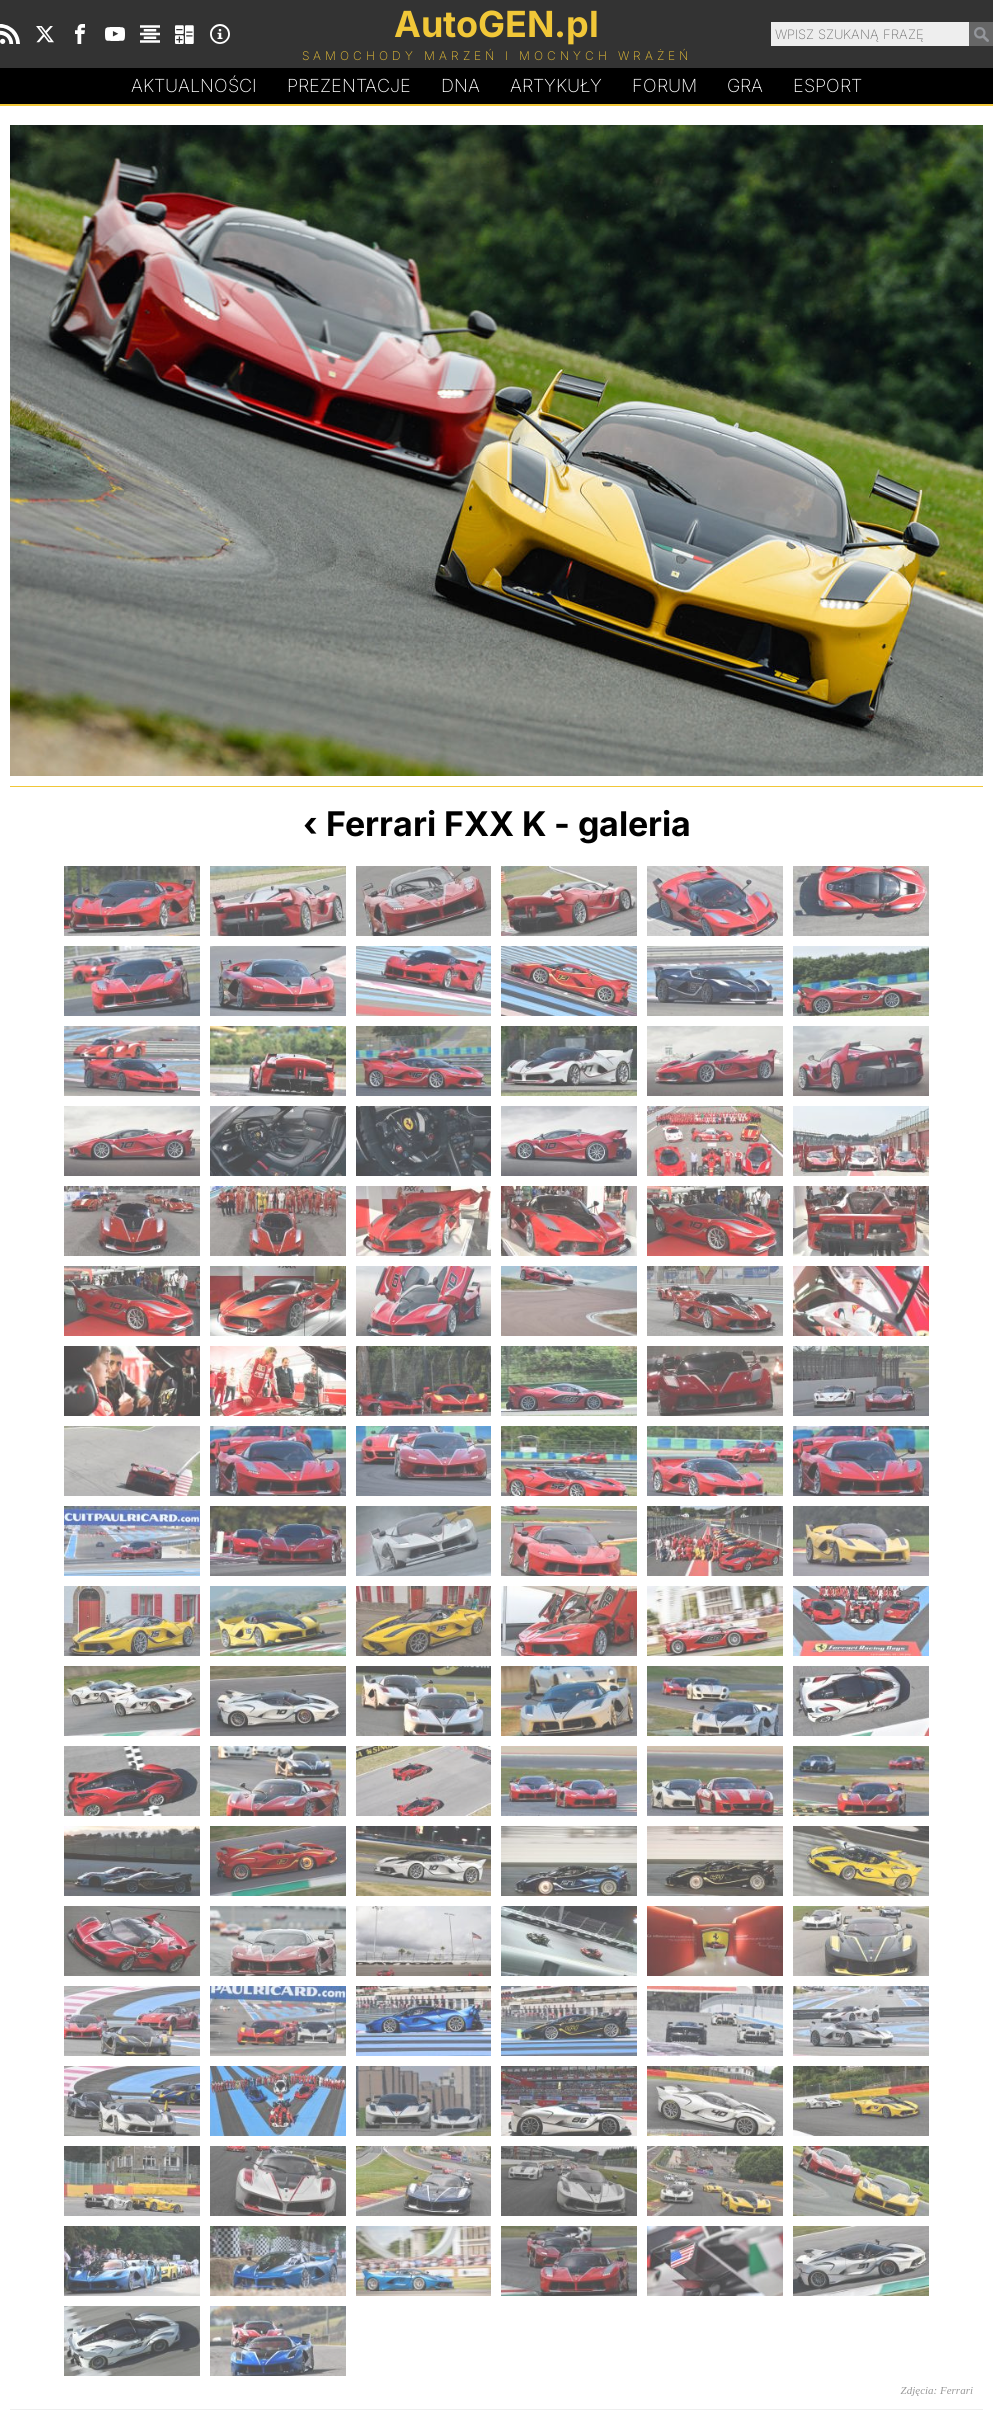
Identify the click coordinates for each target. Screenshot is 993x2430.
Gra (745, 85)
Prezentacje (349, 85)
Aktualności (194, 85)
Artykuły (556, 85)
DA (460, 86)
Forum (664, 85)
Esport (827, 85)
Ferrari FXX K (436, 823)
